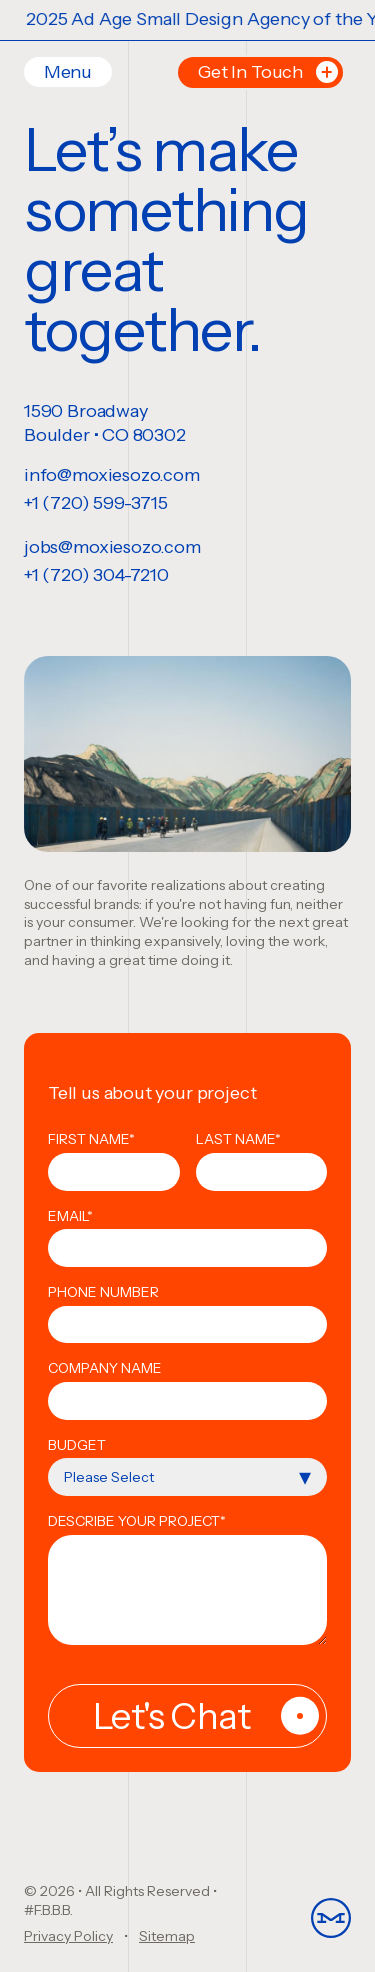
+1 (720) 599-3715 (96, 503)
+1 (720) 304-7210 (96, 575)
